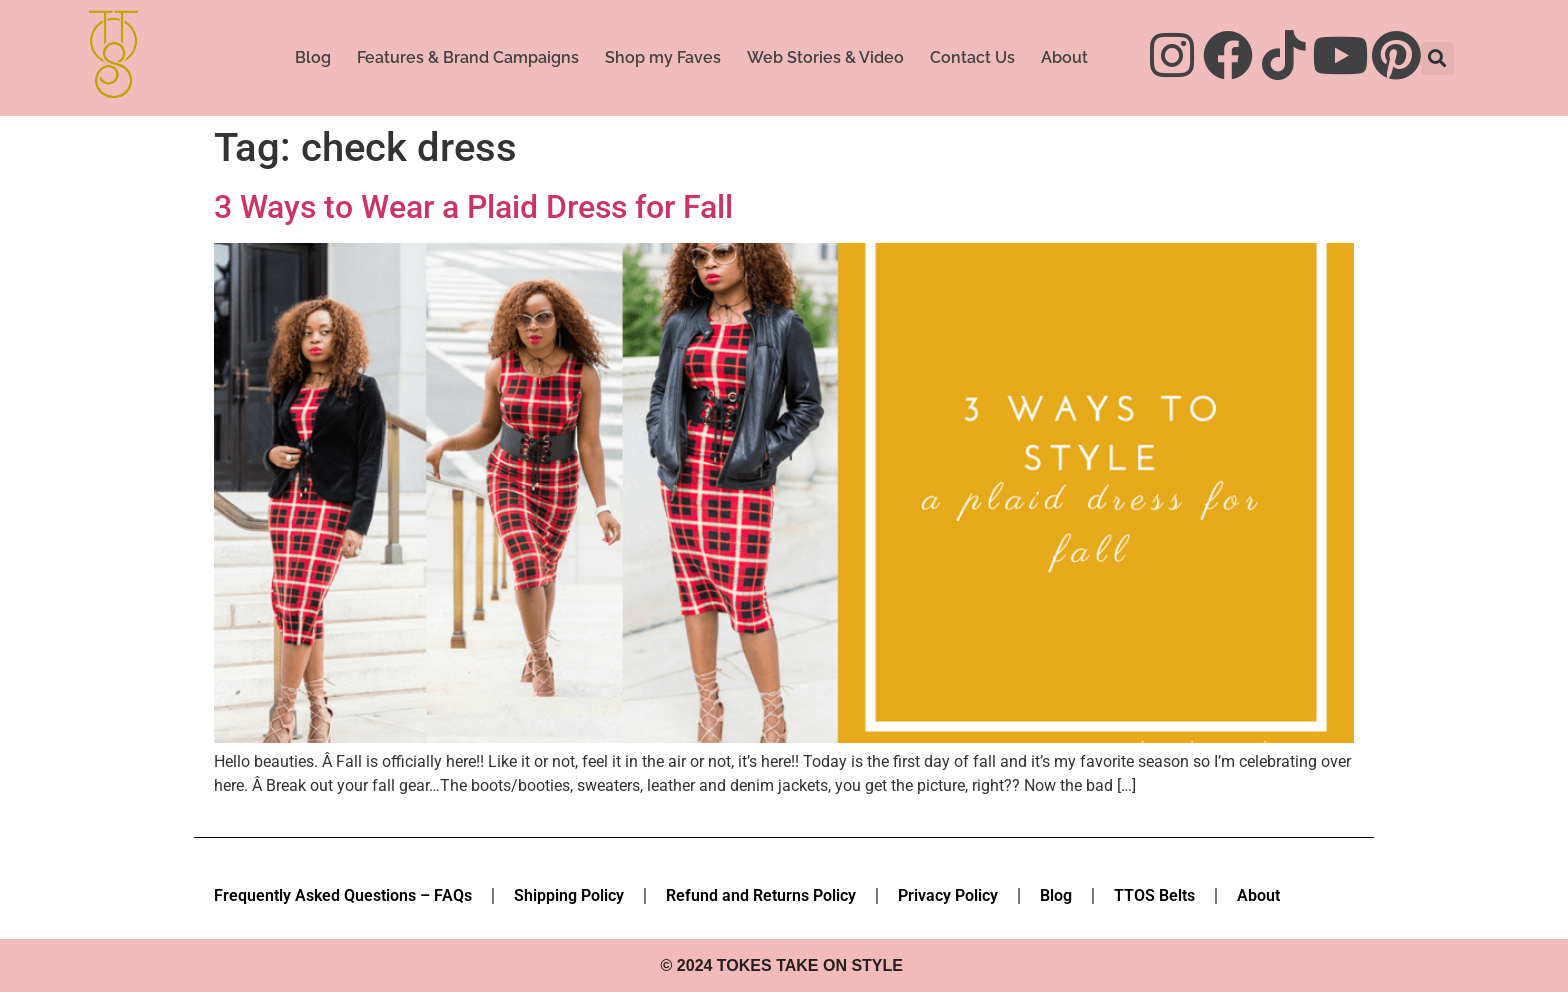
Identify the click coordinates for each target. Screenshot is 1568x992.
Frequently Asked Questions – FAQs (343, 895)
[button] (1437, 58)
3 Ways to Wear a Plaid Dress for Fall (473, 207)
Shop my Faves (663, 57)
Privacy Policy (948, 895)
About (1064, 57)
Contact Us (972, 57)
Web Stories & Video (825, 57)
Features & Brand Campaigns (468, 57)
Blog (313, 57)
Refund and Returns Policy (761, 895)
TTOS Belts (1154, 895)
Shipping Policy (569, 895)
